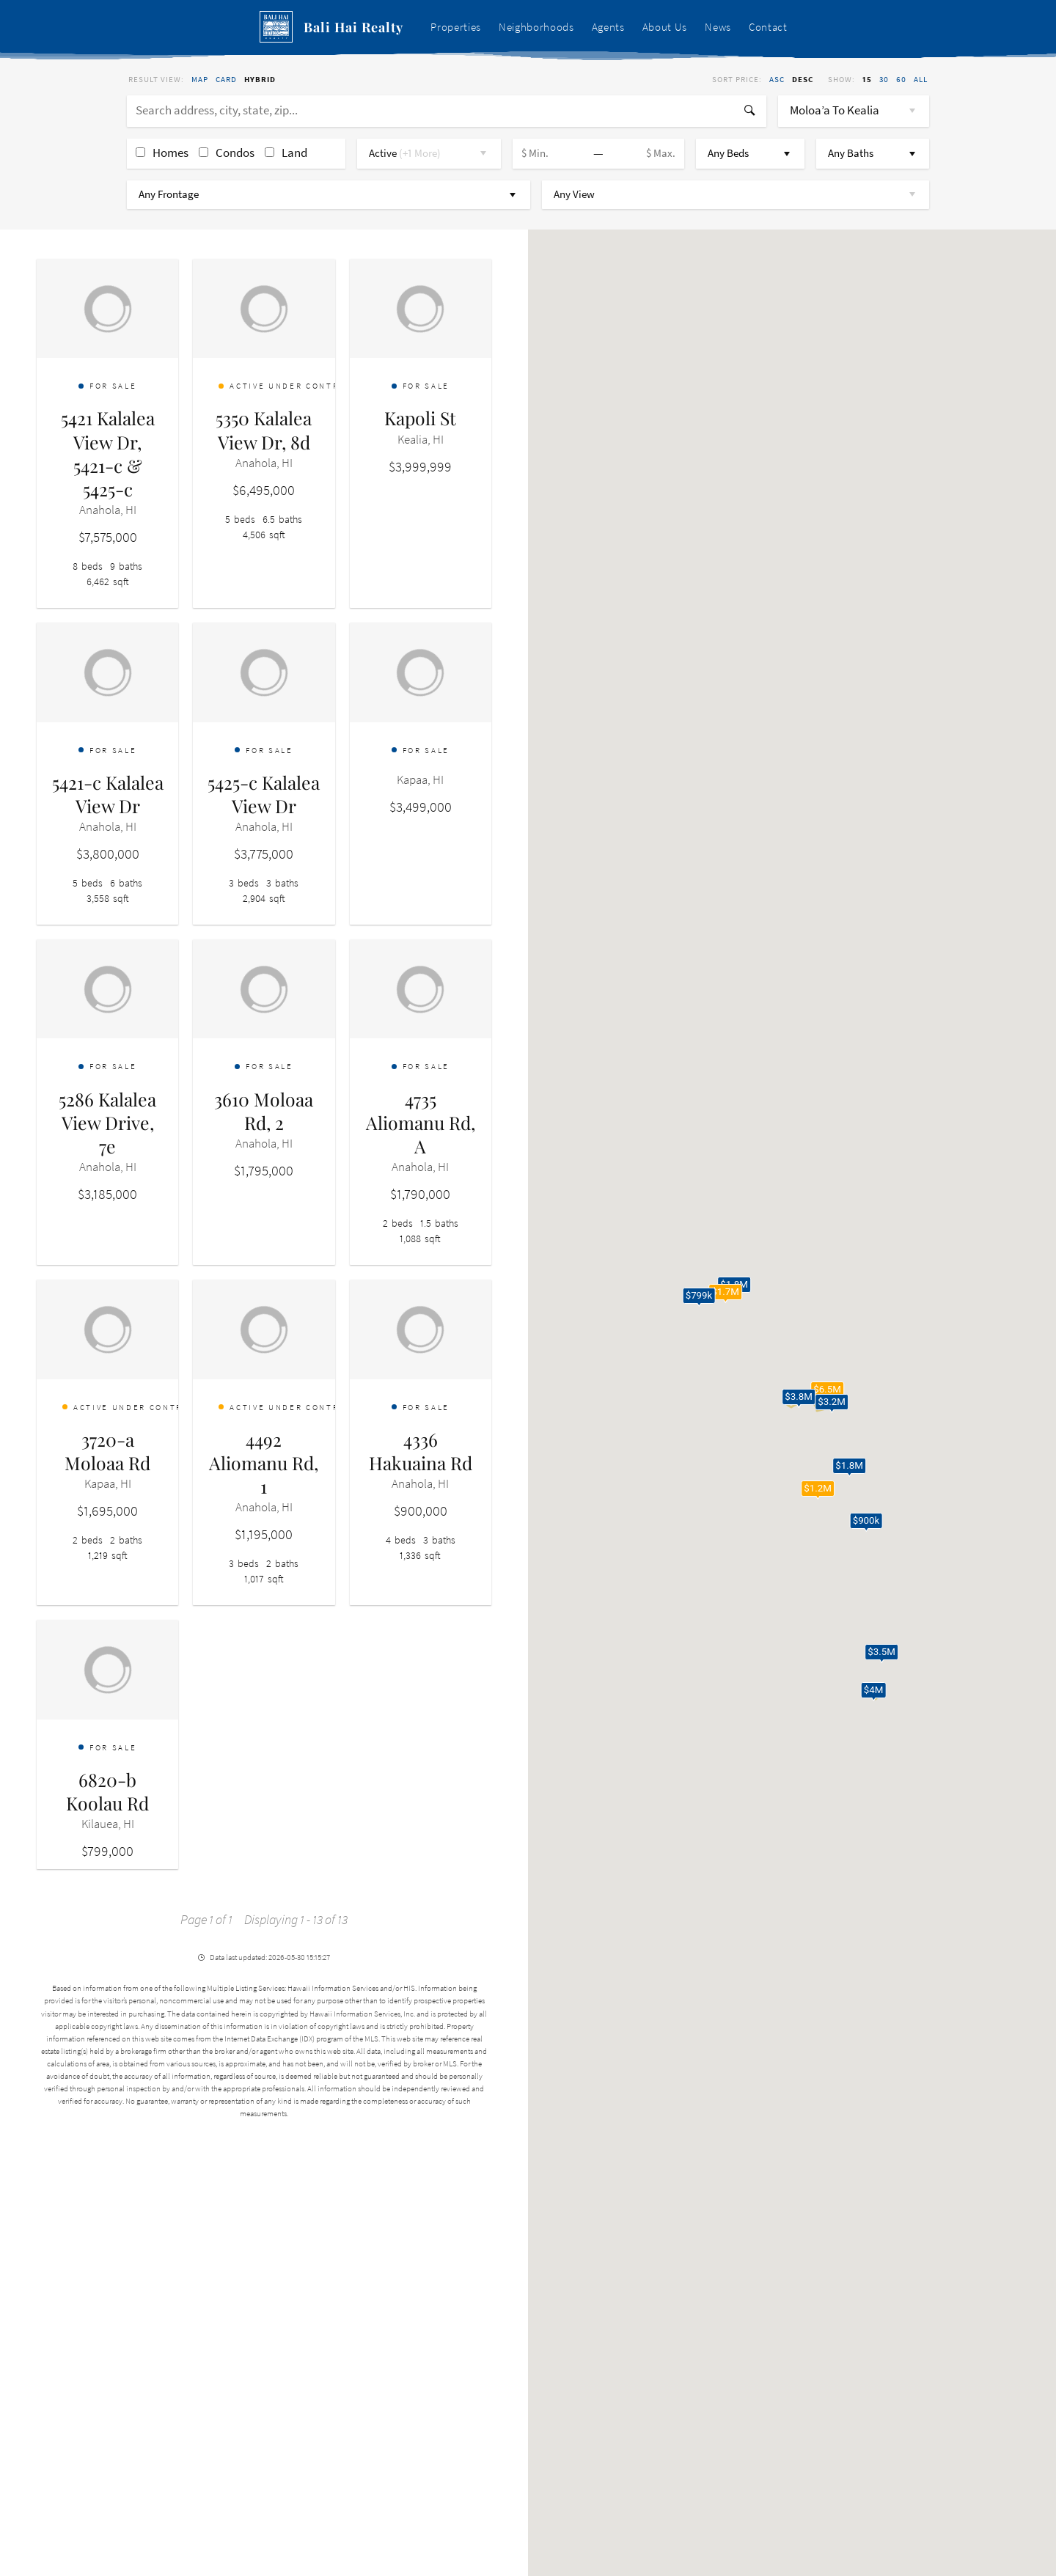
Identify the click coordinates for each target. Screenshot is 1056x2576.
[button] (827, 1391)
